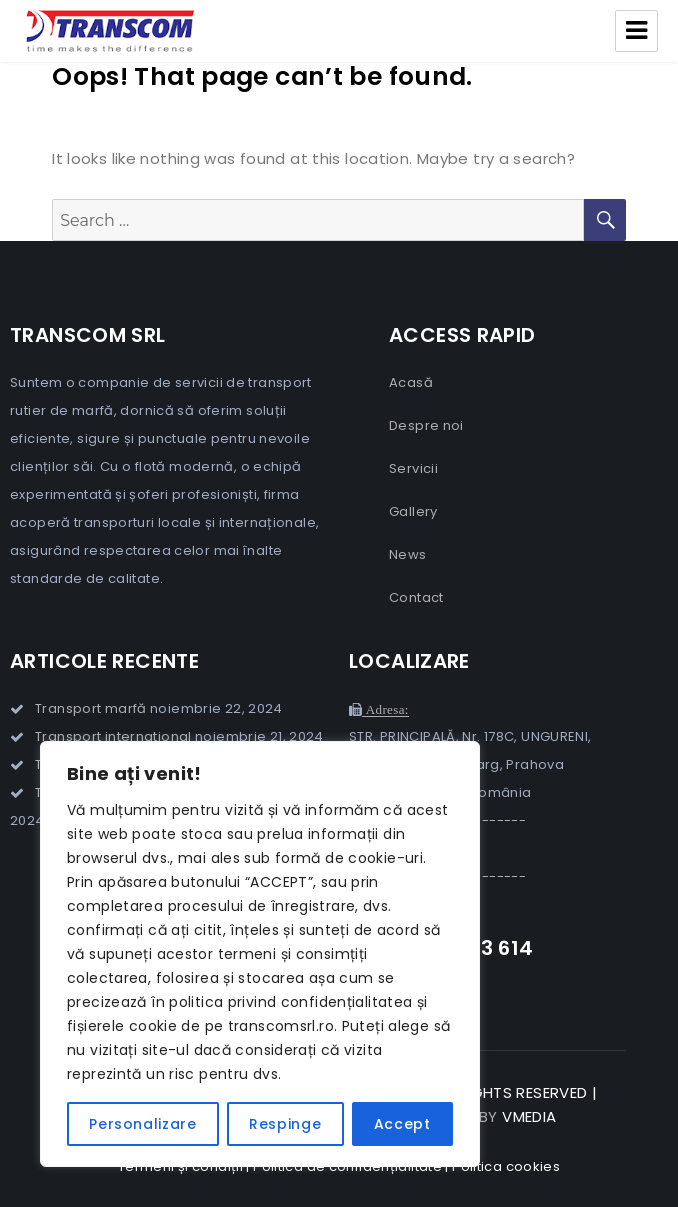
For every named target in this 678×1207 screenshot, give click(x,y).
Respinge (285, 1124)
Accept (402, 1124)
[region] (260, 954)
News (408, 554)
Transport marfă (91, 708)
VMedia (529, 1116)
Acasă (411, 382)
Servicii (413, 468)
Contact (416, 597)
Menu (636, 31)
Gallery (413, 511)
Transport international (113, 736)
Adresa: (385, 709)
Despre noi (426, 425)
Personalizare (143, 1124)
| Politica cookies (502, 1166)
